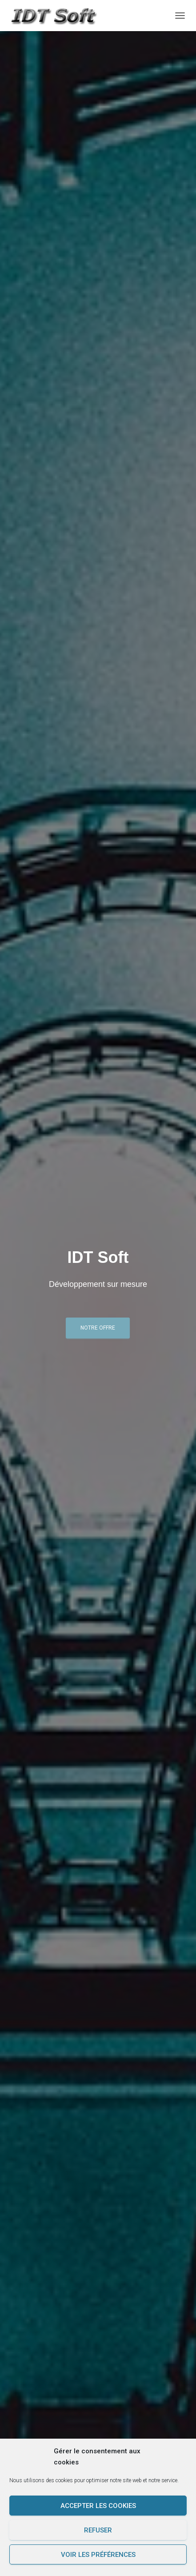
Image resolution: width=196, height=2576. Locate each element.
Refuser (98, 2530)
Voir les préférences (98, 2555)
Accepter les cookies (98, 2506)
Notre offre (97, 1328)
